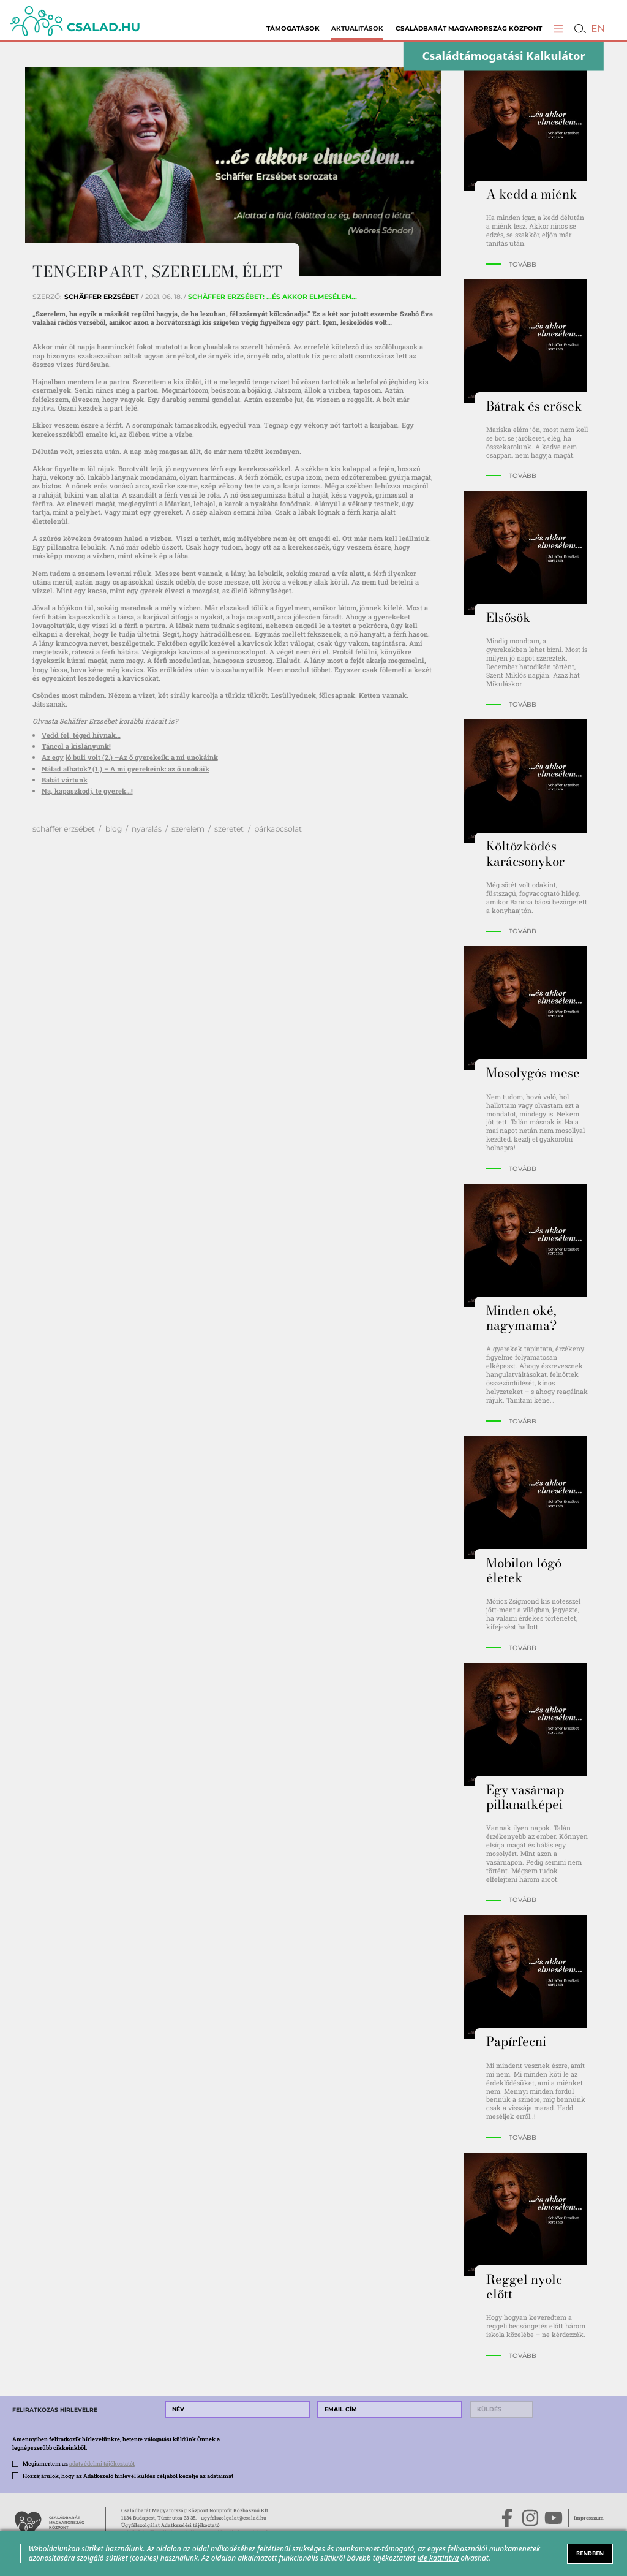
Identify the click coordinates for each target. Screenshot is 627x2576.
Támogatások (293, 28)
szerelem (188, 828)
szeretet (229, 828)
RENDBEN (590, 2553)
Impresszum (589, 2517)
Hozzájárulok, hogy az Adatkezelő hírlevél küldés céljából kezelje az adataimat (128, 2475)
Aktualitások (357, 28)
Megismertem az (79, 2463)
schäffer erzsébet (63, 828)
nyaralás (147, 828)
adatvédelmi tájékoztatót (102, 2463)
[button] (558, 28)
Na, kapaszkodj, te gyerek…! (87, 790)
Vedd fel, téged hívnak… (81, 735)
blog (113, 828)
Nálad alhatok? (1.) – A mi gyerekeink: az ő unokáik (125, 768)
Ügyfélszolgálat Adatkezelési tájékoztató (170, 2524)
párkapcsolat (278, 828)
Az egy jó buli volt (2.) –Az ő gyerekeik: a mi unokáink (130, 757)
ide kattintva (438, 2558)
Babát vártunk (65, 779)
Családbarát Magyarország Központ (469, 28)
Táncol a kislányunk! (76, 746)
